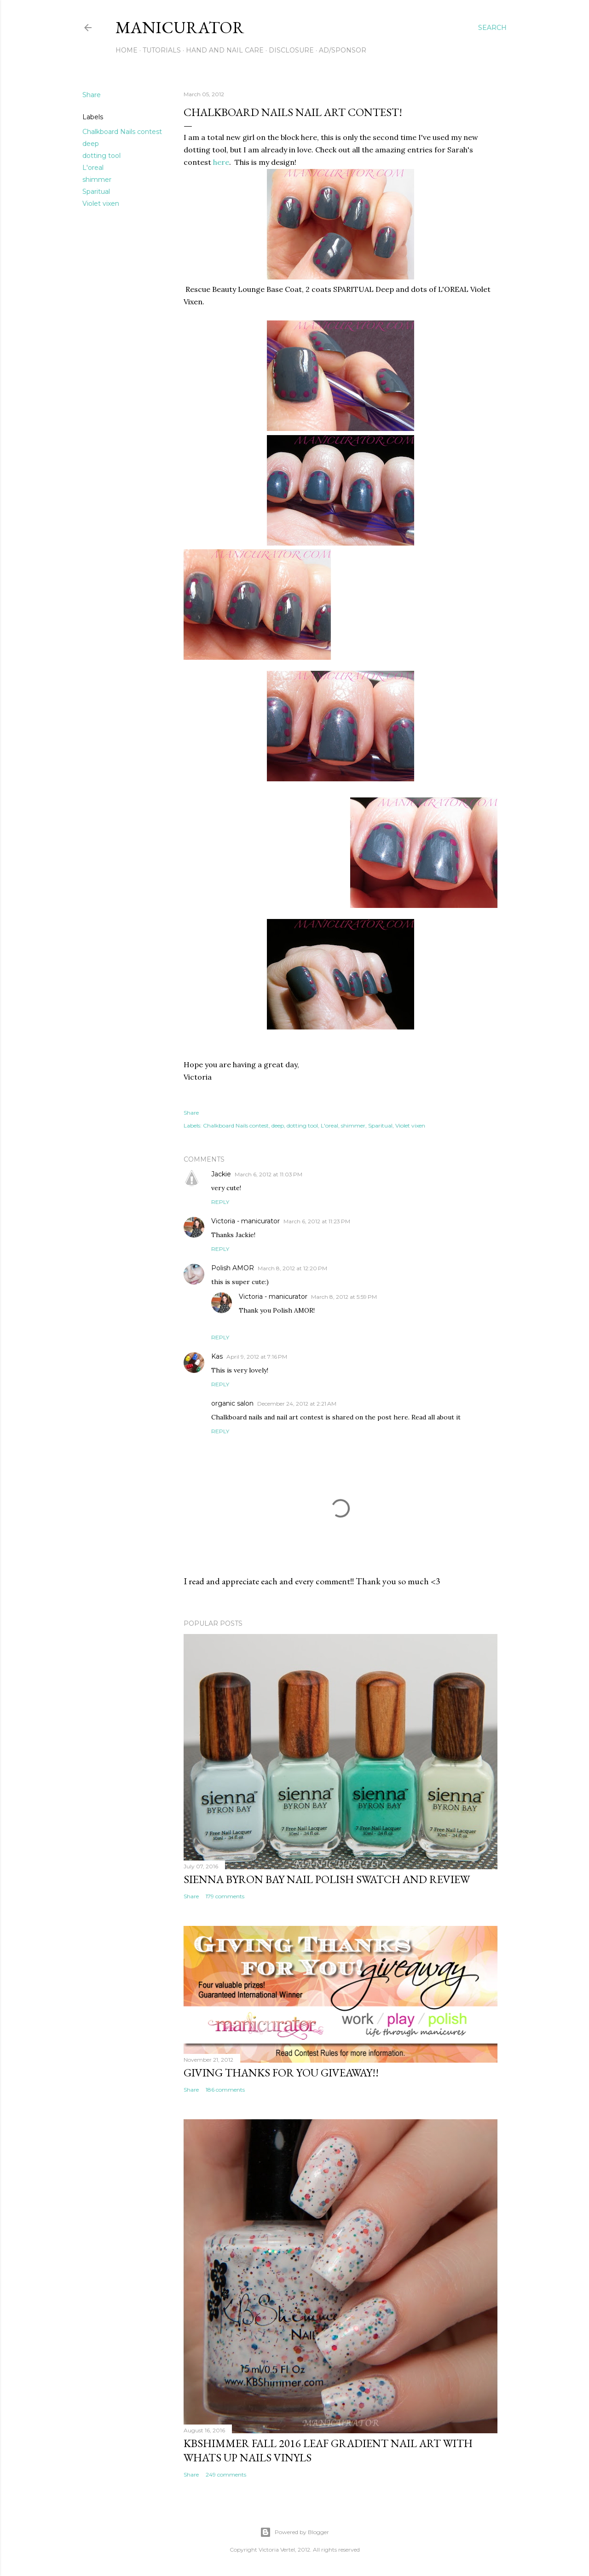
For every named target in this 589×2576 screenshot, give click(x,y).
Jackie (221, 1174)
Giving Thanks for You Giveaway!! (281, 2072)
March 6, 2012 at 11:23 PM (316, 1221)
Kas (217, 1356)
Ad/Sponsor (342, 50)
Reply (220, 1201)
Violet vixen (100, 203)
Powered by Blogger (294, 2532)
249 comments (226, 2474)
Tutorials (162, 50)
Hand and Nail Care (225, 50)
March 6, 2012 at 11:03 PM (268, 1174)
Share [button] (91, 95)
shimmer (96, 179)
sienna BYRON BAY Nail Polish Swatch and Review (327, 1879)
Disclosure (291, 50)
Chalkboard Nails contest (122, 132)
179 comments (225, 1896)
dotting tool (101, 155)
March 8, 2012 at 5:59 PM (344, 1296)
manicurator (179, 27)
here (221, 162)
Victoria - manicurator (245, 1221)
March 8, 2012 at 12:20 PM (292, 1268)
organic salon (232, 1403)
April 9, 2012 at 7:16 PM (256, 1356)
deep (90, 144)
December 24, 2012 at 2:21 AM (296, 1403)
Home (126, 50)
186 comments (225, 2089)
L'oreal (93, 167)
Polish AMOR (232, 1268)
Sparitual (96, 191)
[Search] (492, 28)
